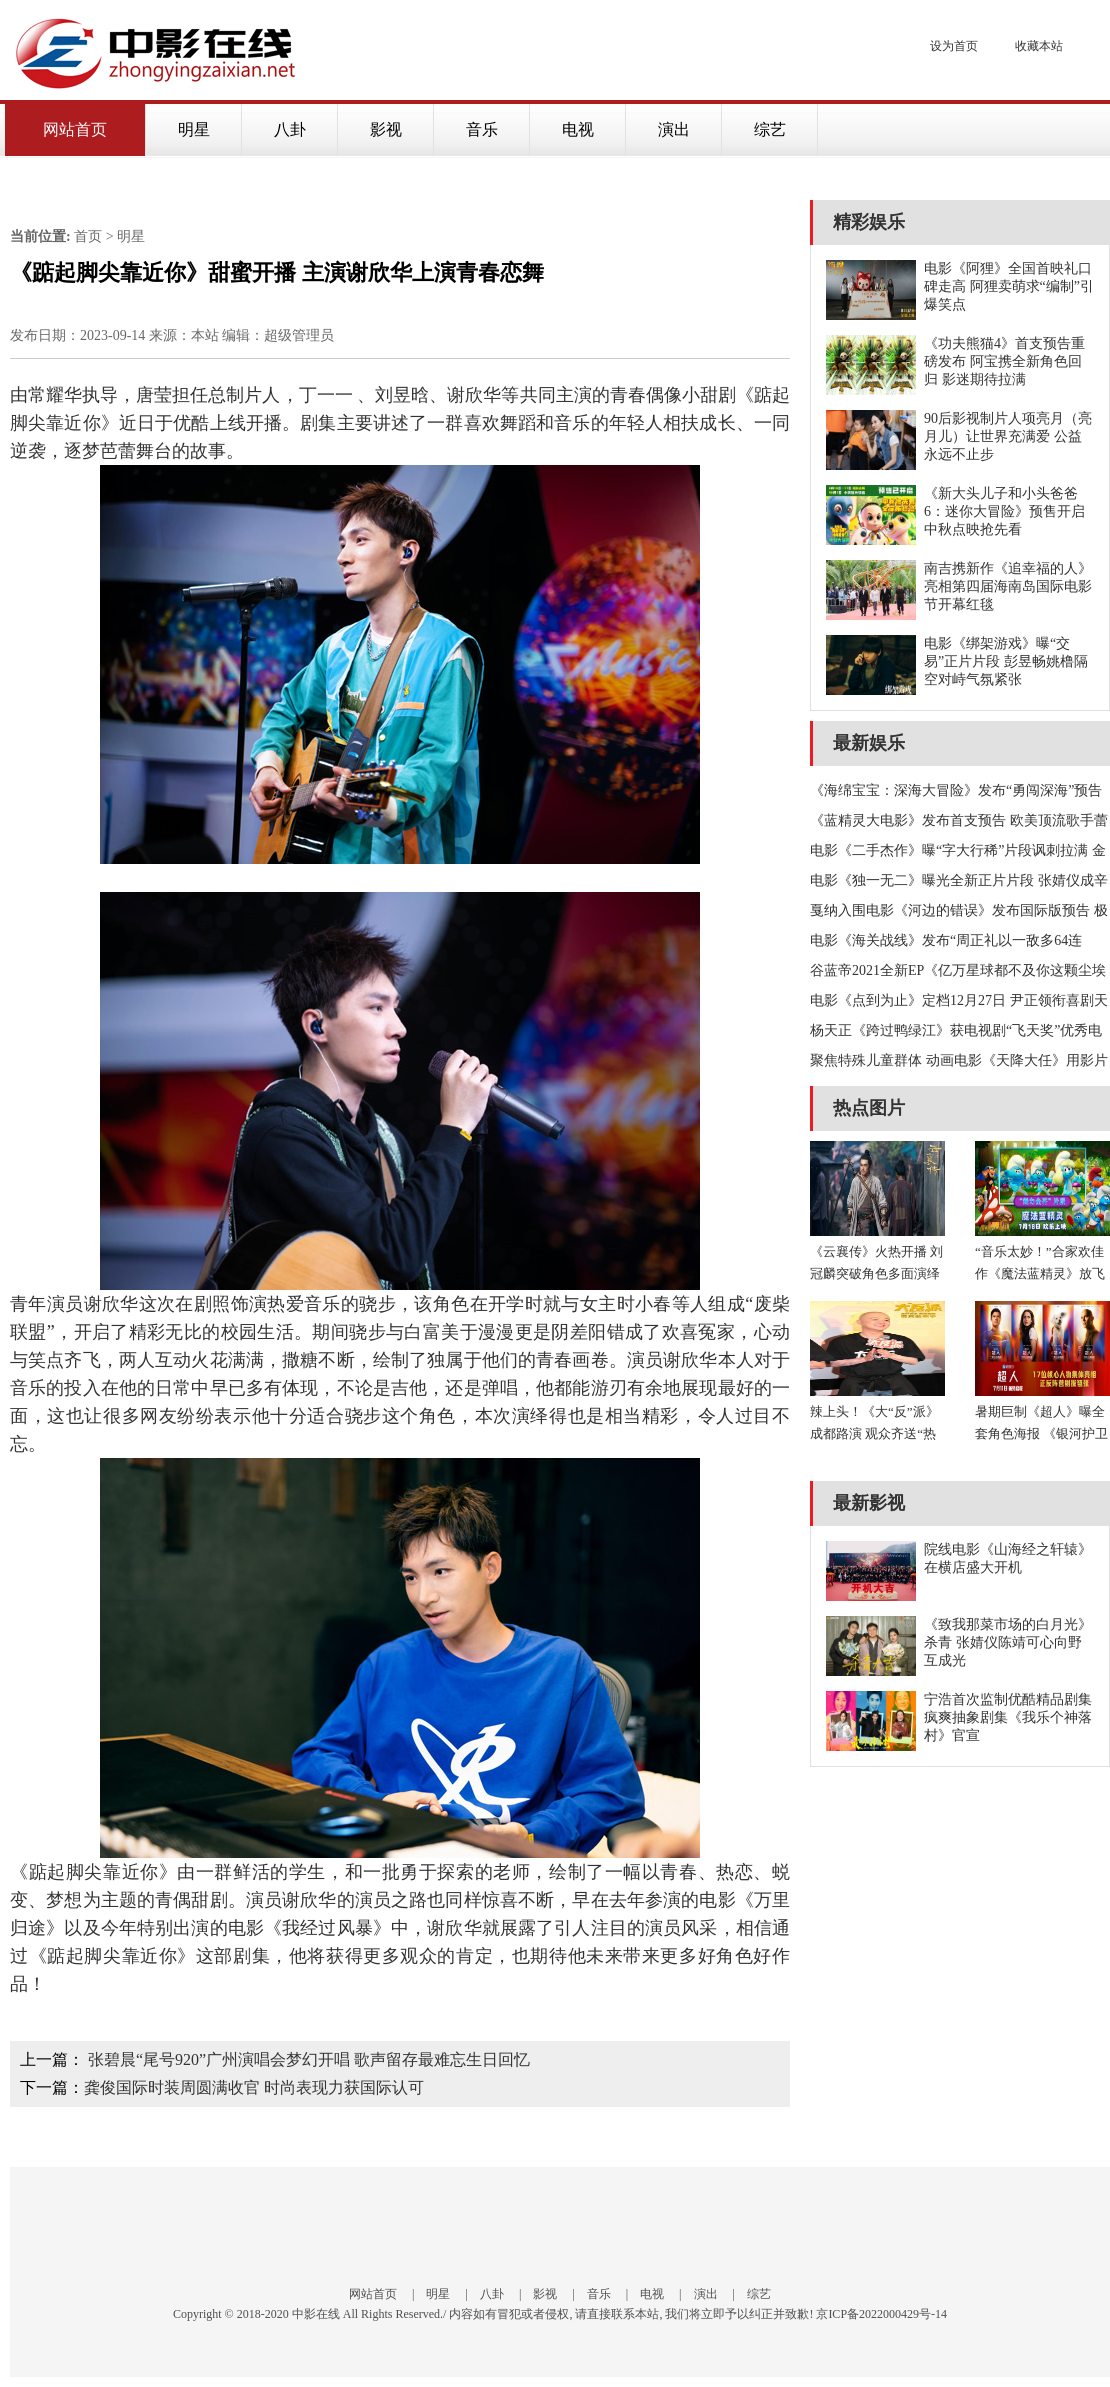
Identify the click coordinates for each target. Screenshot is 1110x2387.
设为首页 (954, 46)
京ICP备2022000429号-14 (881, 2314)
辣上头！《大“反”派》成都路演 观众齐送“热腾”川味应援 (874, 1433)
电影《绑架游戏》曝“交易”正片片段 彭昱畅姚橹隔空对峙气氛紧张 (1006, 661)
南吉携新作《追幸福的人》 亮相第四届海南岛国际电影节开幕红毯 (1008, 586)
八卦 (290, 129)
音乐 (482, 129)
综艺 (770, 129)
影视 (386, 129)
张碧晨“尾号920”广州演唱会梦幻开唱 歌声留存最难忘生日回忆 (309, 2059)
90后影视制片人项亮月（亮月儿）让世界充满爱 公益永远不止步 (1008, 436)
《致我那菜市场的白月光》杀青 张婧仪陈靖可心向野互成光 (1008, 1642)
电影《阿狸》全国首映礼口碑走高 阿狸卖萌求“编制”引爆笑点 (1009, 286)
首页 (88, 236)
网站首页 (75, 129)
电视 (578, 129)
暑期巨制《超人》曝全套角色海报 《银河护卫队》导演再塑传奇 (1041, 1433)
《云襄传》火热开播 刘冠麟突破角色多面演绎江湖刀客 (876, 1273)
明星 (194, 129)
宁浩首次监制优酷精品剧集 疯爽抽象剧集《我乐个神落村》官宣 (1008, 1717)
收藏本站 (1039, 46)
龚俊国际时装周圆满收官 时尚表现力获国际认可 (254, 2087)
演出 (674, 129)
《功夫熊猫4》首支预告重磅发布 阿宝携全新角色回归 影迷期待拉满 (1004, 361)
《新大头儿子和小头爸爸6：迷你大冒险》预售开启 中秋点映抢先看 (1004, 511)
